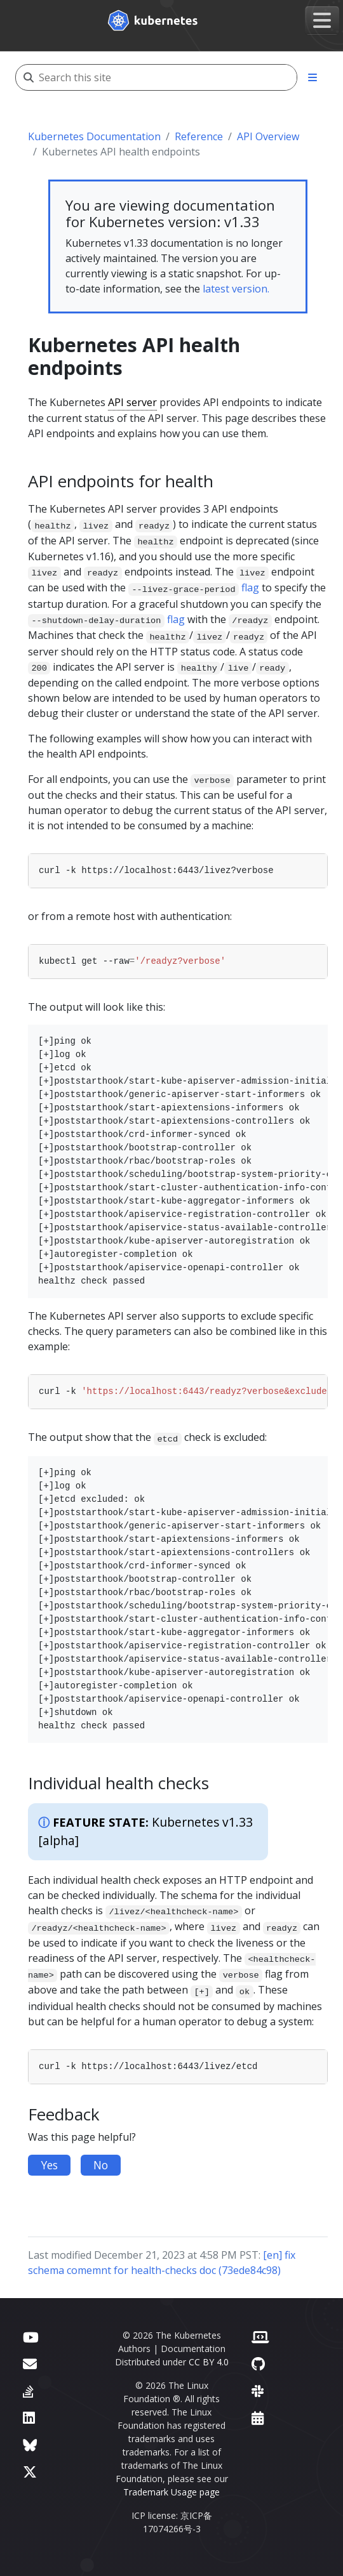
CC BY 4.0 (209, 2362)
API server (132, 402)
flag (250, 588)
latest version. (236, 289)
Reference (199, 136)
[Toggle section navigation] (312, 77)
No (100, 2164)
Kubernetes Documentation (94, 136)
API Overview (268, 136)
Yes (49, 2164)
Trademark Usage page (171, 2492)
